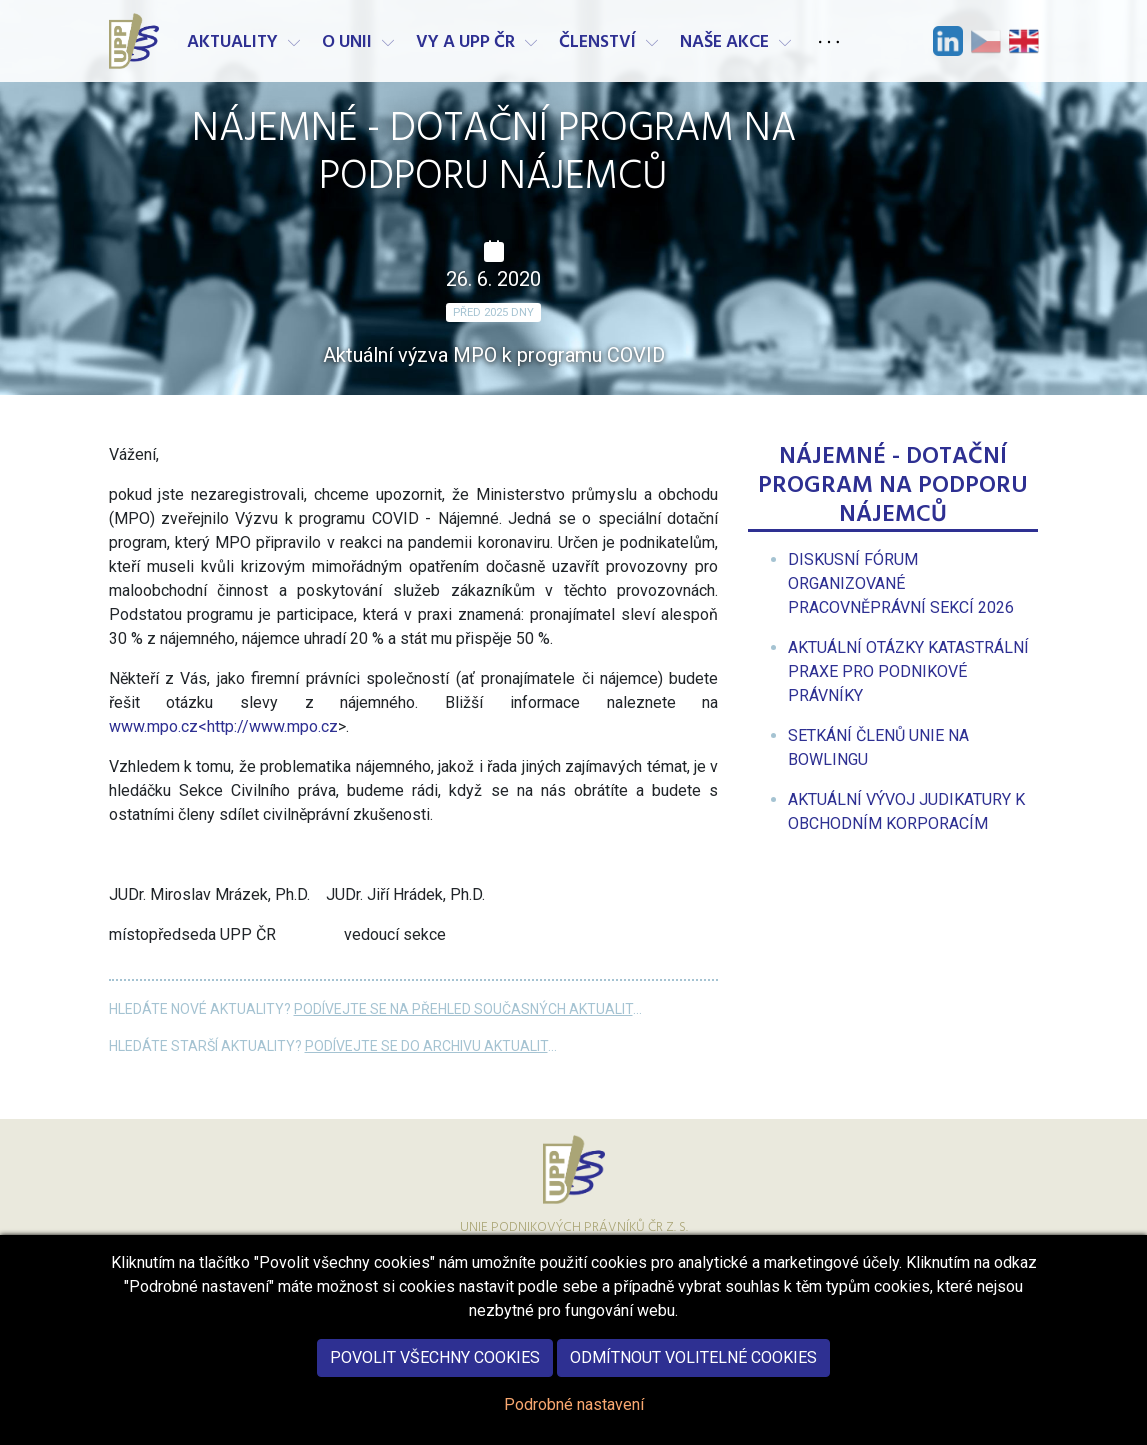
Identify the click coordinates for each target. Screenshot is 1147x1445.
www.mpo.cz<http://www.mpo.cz (223, 726)
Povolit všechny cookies (435, 1373)
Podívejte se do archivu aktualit (426, 1046)
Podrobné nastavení (574, 1420)
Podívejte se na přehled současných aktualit (463, 1009)
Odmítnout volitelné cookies (693, 1373)
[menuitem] (901, 583)
